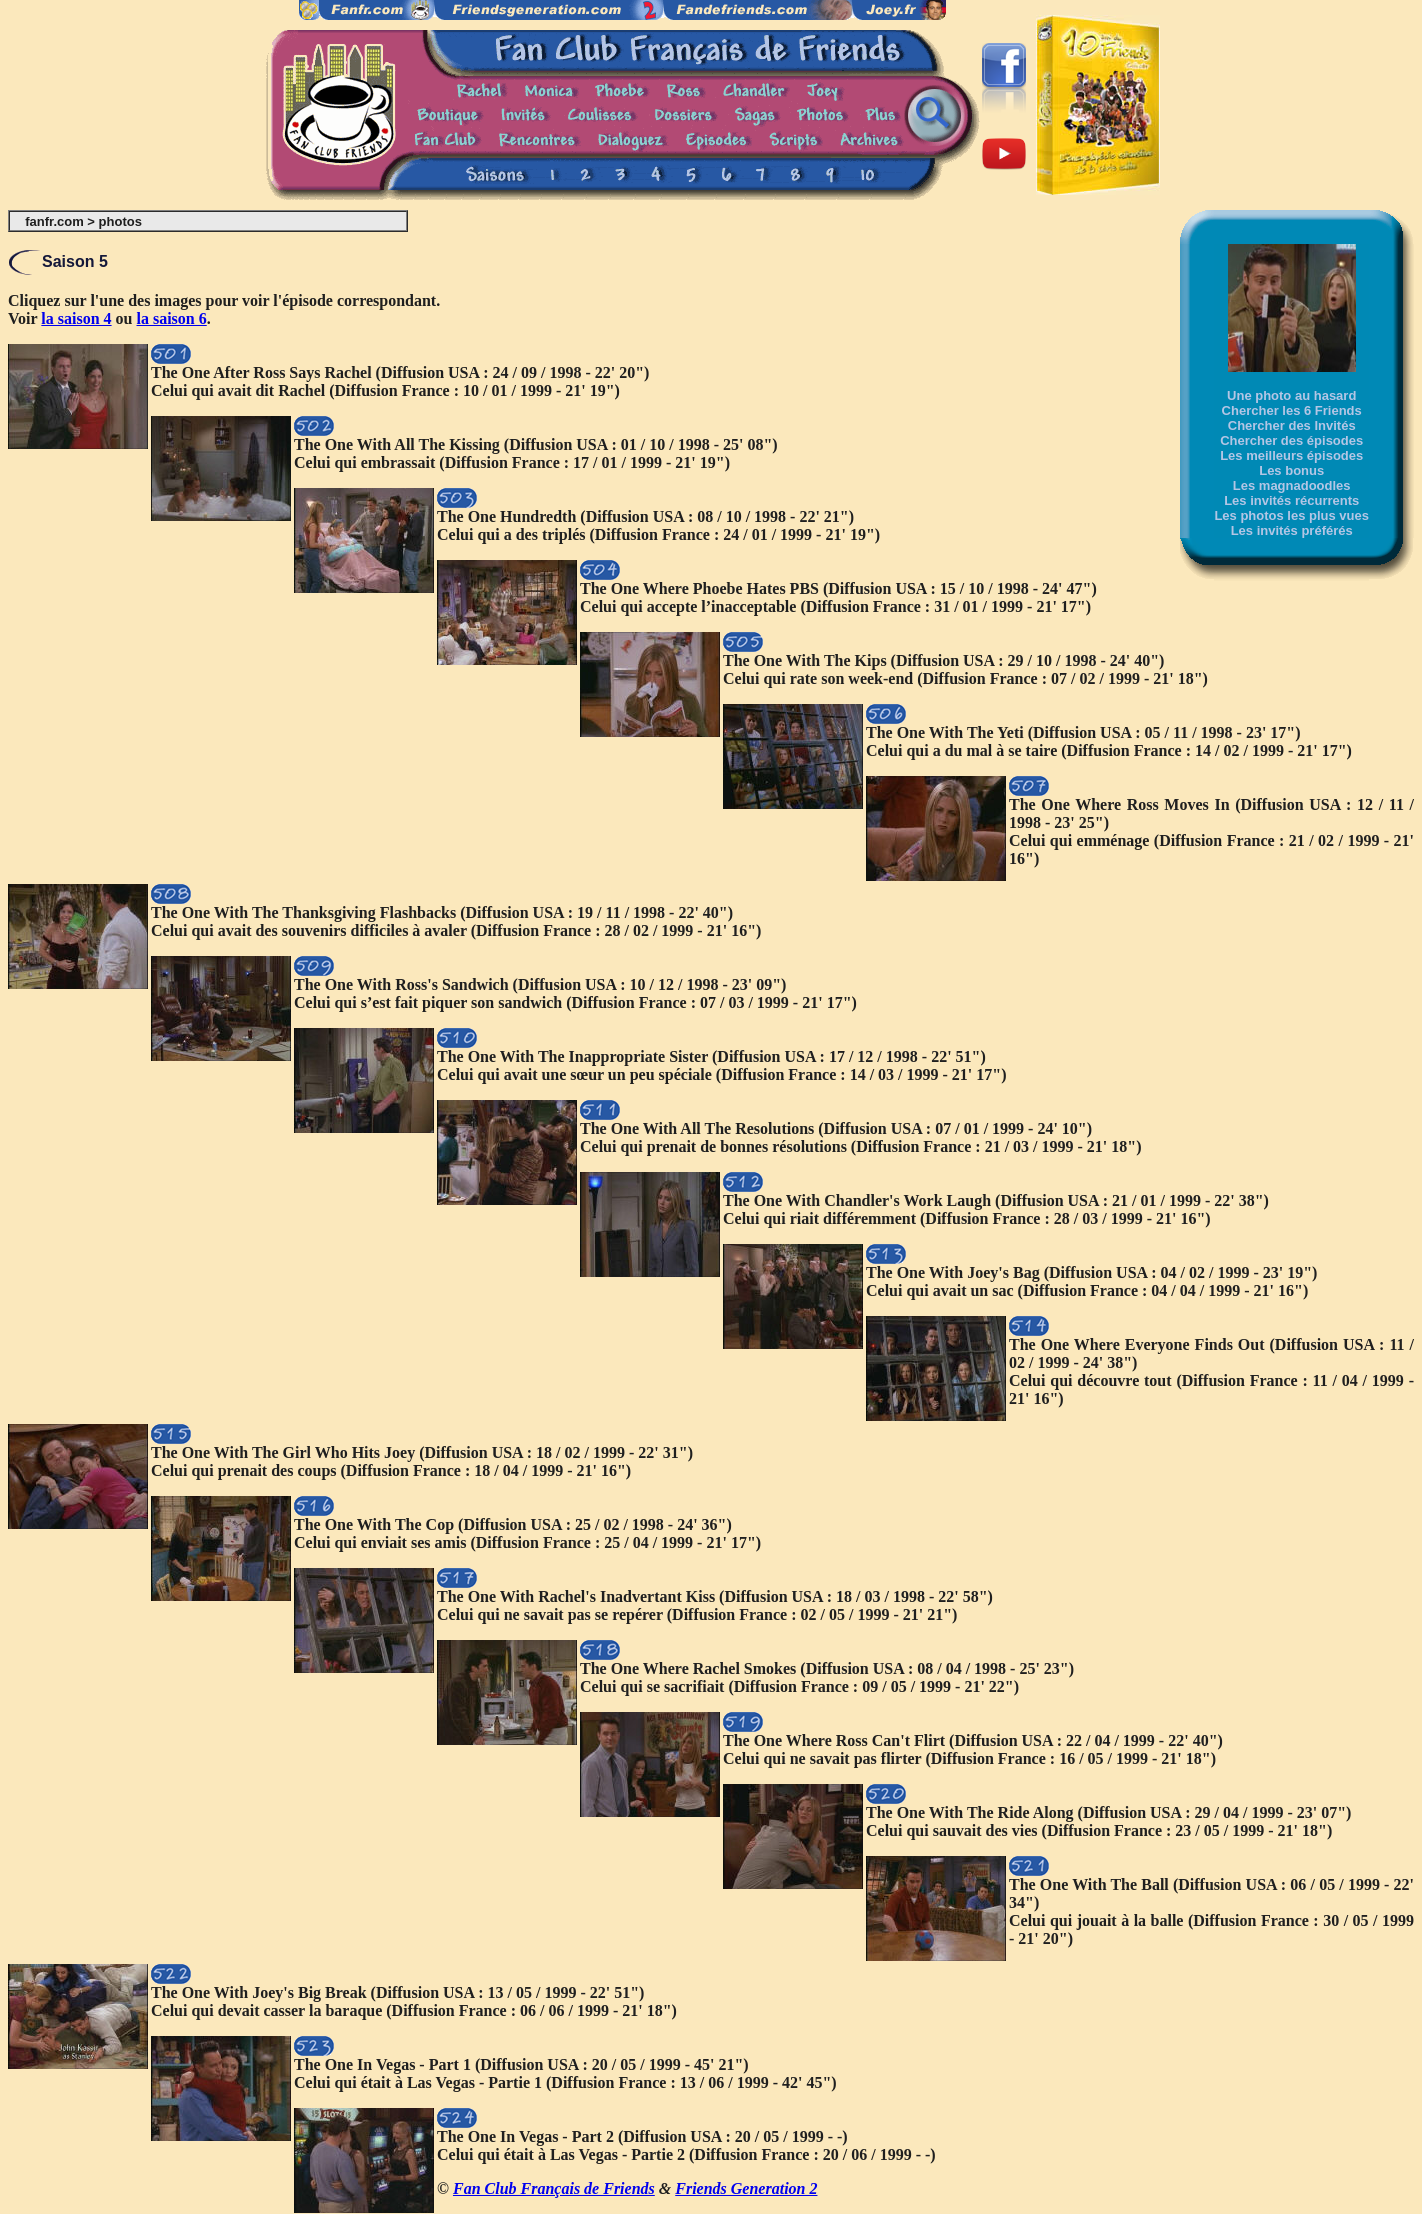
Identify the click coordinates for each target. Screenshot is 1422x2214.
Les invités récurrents (1291, 500)
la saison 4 (76, 318)
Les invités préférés (1292, 530)
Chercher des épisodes (1291, 440)
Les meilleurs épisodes (1291, 455)
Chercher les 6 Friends (1292, 410)
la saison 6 (172, 318)
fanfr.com (54, 221)
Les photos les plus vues (1291, 515)
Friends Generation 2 (746, 2188)
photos (120, 221)
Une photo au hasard (1291, 395)
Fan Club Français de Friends (554, 2188)
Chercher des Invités (1292, 425)
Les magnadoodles (1292, 485)
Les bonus (1291, 470)
